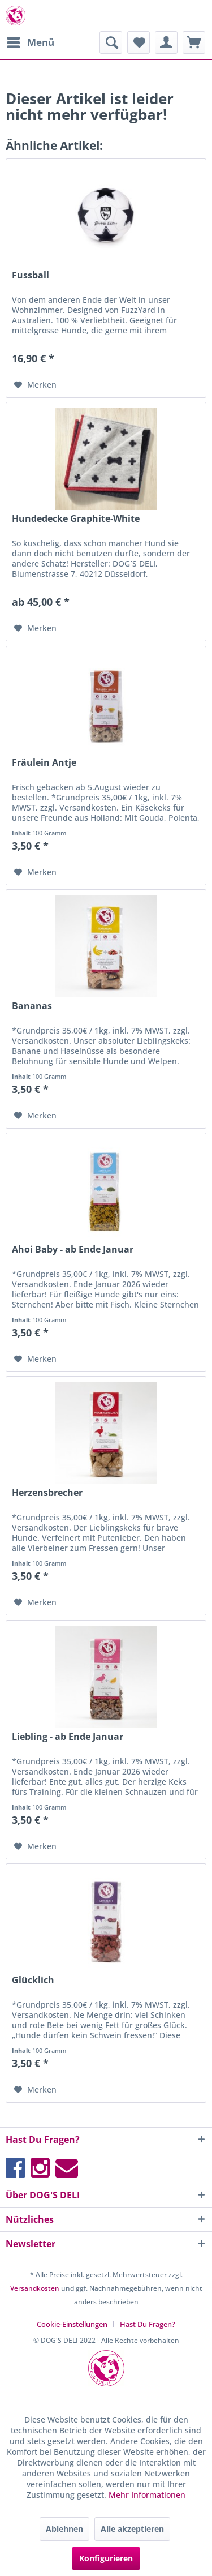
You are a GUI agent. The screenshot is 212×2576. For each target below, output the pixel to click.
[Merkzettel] (138, 42)
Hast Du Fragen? (147, 2324)
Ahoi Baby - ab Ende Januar (72, 1249)
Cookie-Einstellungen (72, 2324)
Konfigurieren (106, 2558)
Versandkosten (34, 2288)
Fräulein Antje (44, 763)
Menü (30, 41)
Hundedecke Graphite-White (76, 519)
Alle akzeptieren (132, 2528)
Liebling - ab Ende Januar (67, 1737)
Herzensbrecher (47, 1493)
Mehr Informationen (147, 2494)
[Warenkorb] (194, 42)
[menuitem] (30, 42)
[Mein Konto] (166, 42)
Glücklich (33, 1980)
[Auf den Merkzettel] (35, 385)
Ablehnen (64, 2528)
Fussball (30, 275)
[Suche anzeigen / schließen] (110, 42)
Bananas (32, 1006)
